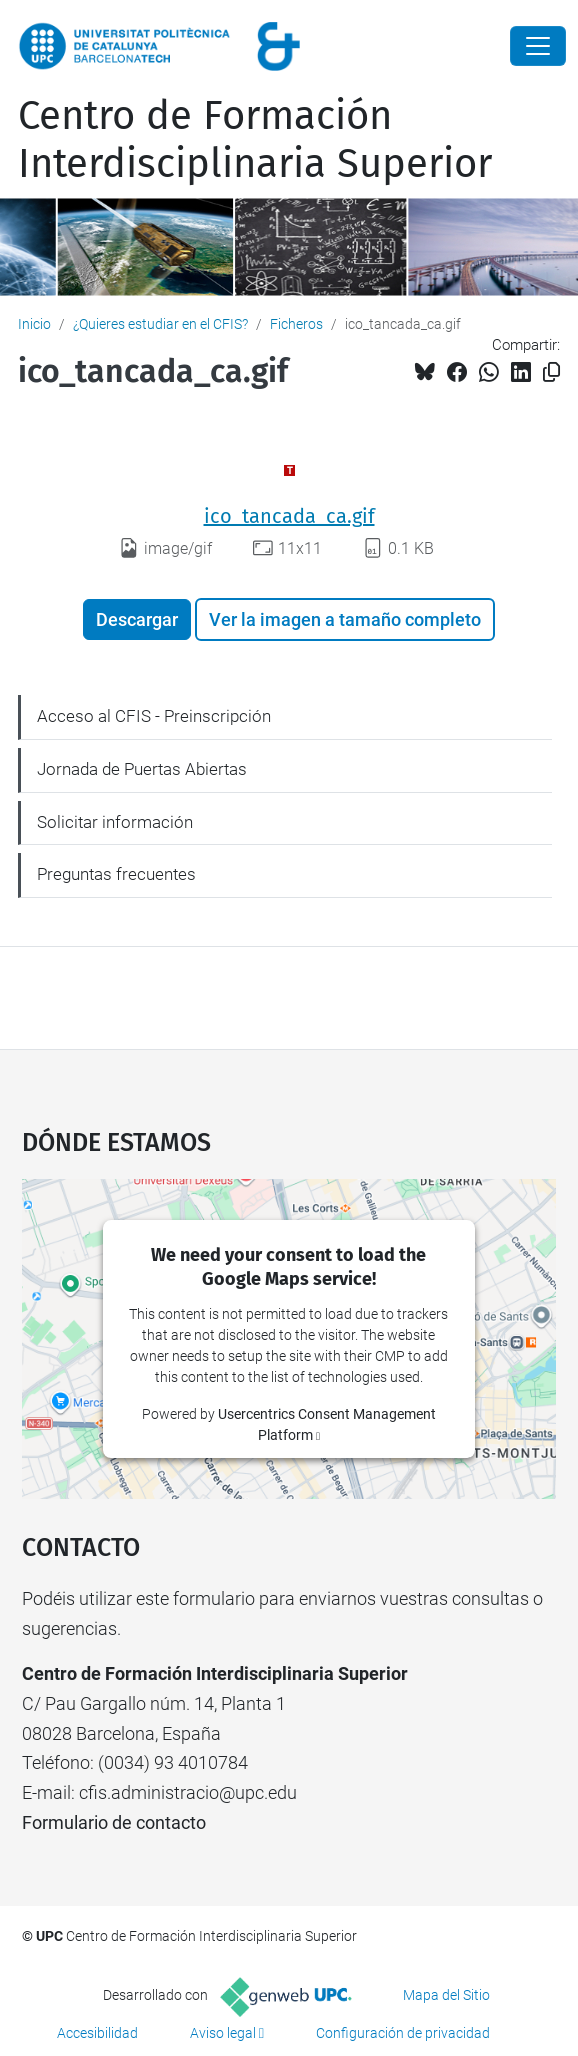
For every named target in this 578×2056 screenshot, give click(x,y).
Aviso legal (223, 2033)
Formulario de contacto (114, 1822)
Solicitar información (115, 822)
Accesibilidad (97, 2033)
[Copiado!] (551, 372)
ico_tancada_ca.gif (289, 516)
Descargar (137, 619)
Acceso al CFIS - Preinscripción (154, 716)
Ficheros (296, 324)
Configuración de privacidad (403, 2033)
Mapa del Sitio (446, 1995)
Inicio (34, 324)
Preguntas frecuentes (116, 874)
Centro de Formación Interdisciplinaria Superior (255, 140)
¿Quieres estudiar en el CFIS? (160, 324)
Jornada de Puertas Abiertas (142, 769)
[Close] (538, 46)
